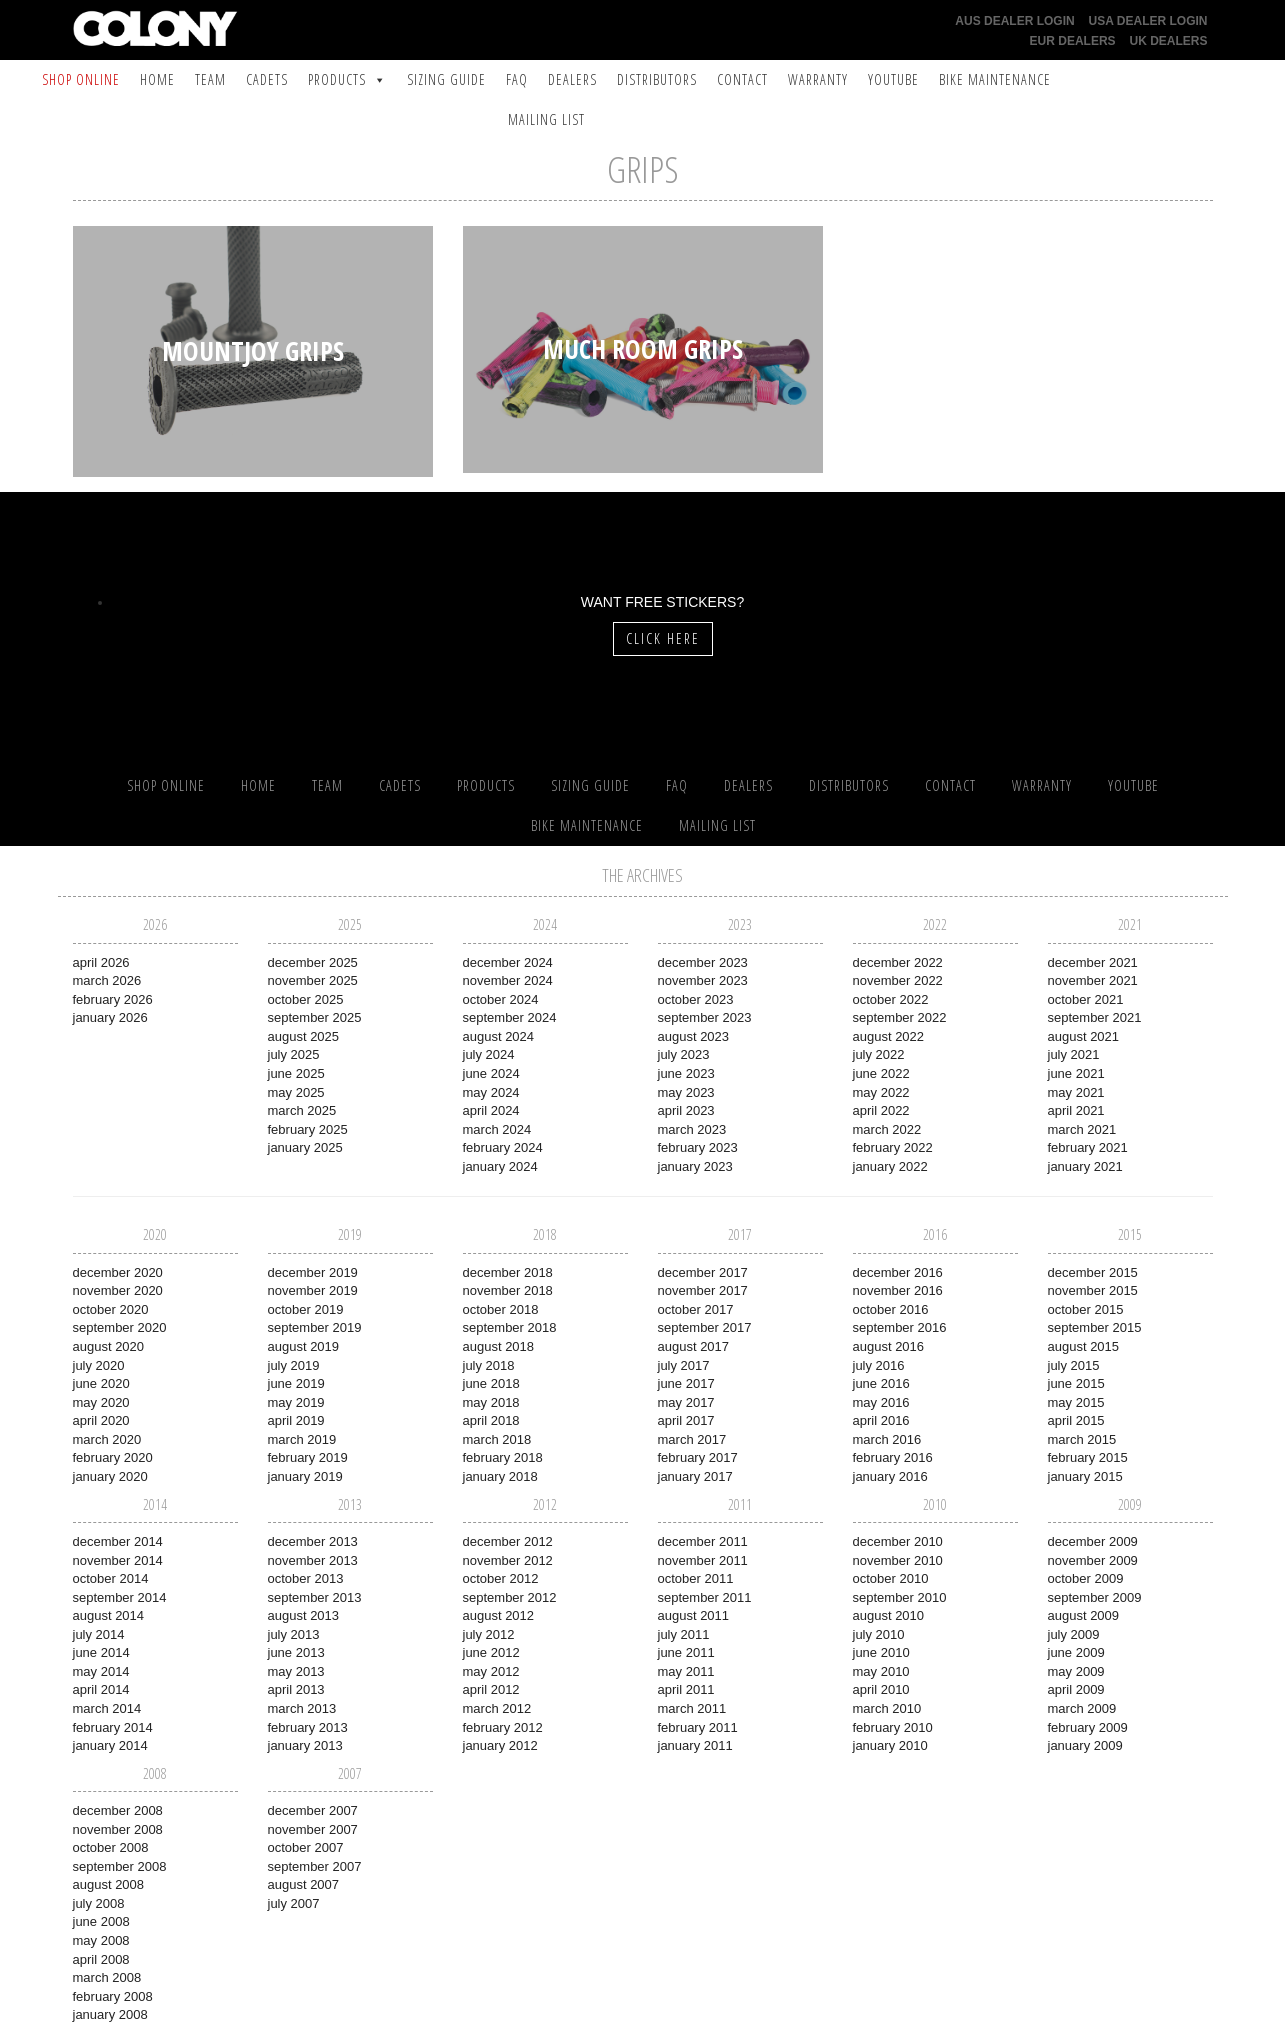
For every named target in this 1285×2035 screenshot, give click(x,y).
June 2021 (1076, 1073)
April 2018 (491, 1420)
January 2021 (1085, 1166)
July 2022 (879, 1054)
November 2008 (118, 1829)
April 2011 (686, 1689)
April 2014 (101, 1689)
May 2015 (1076, 1402)
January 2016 (890, 1476)
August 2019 (304, 1346)
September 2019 (315, 1327)
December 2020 (118, 1272)
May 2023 (686, 1092)
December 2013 (313, 1541)
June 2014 (101, 1652)
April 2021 (1076, 1110)
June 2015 (1076, 1383)
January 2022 (890, 1166)
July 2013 (294, 1634)
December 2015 (1093, 1272)
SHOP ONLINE (81, 79)
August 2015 (1084, 1346)
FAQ (517, 79)
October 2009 (1086, 1578)
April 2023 (686, 1110)
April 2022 (881, 1110)
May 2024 (491, 1092)
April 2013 (296, 1689)
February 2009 (1088, 1727)
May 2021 (1076, 1092)
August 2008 (109, 1884)
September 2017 (705, 1327)
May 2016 (881, 1402)
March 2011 (692, 1708)
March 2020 (107, 1439)
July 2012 (489, 1634)
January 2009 (1085, 1745)
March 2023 (692, 1129)
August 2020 (109, 1346)
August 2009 (1084, 1615)
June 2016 (881, 1383)
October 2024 (501, 999)
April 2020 (101, 1420)
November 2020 (118, 1290)
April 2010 (881, 1689)
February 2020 (113, 1457)
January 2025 (305, 1147)
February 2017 (698, 1457)
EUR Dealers (1073, 41)
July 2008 (99, 1903)
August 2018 (499, 1346)
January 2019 (305, 1476)
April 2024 (491, 1110)
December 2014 (118, 1541)
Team (210, 79)
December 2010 (898, 1541)
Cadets (267, 79)
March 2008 (107, 1977)
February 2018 (503, 1457)
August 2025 (304, 1036)
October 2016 (891, 1309)
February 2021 (1088, 1147)
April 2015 (1076, 1420)
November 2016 (898, 1290)
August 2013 (304, 1615)
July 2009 (1074, 1634)
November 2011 (703, 1560)
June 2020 (101, 1383)
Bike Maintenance (995, 79)
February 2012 (503, 1727)
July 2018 (489, 1365)
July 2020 (99, 1365)
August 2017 (694, 1346)
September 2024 (510, 1017)
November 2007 (313, 1829)
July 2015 (1074, 1365)
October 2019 (306, 1309)
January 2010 (890, 1745)
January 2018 (500, 1476)
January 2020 (110, 1476)
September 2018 (510, 1327)
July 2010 (879, 1634)
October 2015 (1086, 1309)
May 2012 (491, 1671)
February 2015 (1088, 1457)
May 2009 (1076, 1671)
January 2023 (695, 1166)
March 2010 (887, 1708)
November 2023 (703, 980)
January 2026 (110, 1017)
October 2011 (696, 1578)
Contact (742, 79)
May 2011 (686, 1671)
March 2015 (1082, 1439)
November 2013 (313, 1560)
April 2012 (491, 1689)
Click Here (663, 638)
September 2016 (900, 1327)
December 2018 (508, 1272)
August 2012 (499, 1615)
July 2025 (294, 1054)
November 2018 (508, 1290)
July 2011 (684, 1634)
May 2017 (686, 1402)
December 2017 (703, 1272)
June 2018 (491, 1383)
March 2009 (1082, 1708)
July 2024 (489, 1054)
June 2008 (101, 1921)
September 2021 (1095, 1017)
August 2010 (889, 1615)
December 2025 (313, 962)
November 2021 (1093, 980)
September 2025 (315, 1017)
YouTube (893, 79)
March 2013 (302, 1708)
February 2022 (893, 1147)
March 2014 (107, 1708)
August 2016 (889, 1346)
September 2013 (315, 1597)
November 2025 (313, 980)
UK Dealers (1168, 41)
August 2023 (694, 1036)
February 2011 (698, 1727)
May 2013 (296, 1671)
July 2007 (294, 1903)
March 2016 (887, 1439)
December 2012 (508, 1541)
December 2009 (1093, 1541)
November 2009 (1093, 1560)
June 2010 (881, 1652)
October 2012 (501, 1578)
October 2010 (891, 1578)
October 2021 (1086, 999)
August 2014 (109, 1615)
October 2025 (306, 999)
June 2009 (1076, 1652)
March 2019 (302, 1439)
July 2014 (99, 1634)
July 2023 (684, 1054)
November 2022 (898, 980)
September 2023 (705, 1017)
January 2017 (695, 1476)
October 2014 (111, 1578)
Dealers (572, 79)
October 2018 (501, 1309)
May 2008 (101, 1940)
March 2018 (497, 1439)
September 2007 (315, 1866)
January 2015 (1085, 1476)
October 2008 (111, 1847)
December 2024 (508, 962)
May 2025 (296, 1092)
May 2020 (101, 1402)
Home (157, 79)
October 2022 (891, 999)
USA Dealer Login (1148, 21)
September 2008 (120, 1866)
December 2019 (313, 1272)
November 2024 (508, 980)
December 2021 (1093, 962)
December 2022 (898, 962)
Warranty (818, 79)
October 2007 (306, 1847)
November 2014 (118, 1560)
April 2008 (101, 1959)
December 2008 (118, 1810)
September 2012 (510, 1597)
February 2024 (503, 1147)
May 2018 (491, 1402)
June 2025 (296, 1073)
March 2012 (497, 1708)
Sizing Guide (446, 79)
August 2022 (889, 1036)
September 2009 (1095, 1597)
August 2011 (694, 1615)
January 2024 (500, 1166)
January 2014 (110, 1745)
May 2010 (881, 1671)
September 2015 (1095, 1327)
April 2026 (101, 962)
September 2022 (900, 1017)
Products (337, 79)
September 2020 (120, 1327)
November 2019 (313, 1290)
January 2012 (500, 1745)
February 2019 (308, 1457)
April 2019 (296, 1420)
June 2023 (686, 1073)
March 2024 (497, 1129)
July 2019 (294, 1365)
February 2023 (698, 1147)
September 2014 (120, 1597)
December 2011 (703, 1541)
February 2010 (893, 1727)
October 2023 (696, 999)
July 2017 (684, 1365)
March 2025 (302, 1110)
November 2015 (1093, 1290)
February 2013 (308, 1727)
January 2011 (695, 1745)
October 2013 (306, 1578)
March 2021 (1082, 1129)
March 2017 (692, 1439)
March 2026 (107, 980)
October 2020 (111, 1309)
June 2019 (296, 1383)
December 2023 (703, 962)
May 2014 (101, 1671)
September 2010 (900, 1597)
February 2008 (113, 1996)
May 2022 (881, 1092)
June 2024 (491, 1073)
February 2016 (893, 1457)
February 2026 (113, 999)
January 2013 (305, 1745)
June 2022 (881, 1073)
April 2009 (1076, 1689)
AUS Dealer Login (1014, 21)
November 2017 (703, 1290)
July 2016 (879, 1365)
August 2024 (499, 1036)
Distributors (657, 79)
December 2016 (898, 1272)
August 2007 (304, 1884)
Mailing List (546, 119)
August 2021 (1084, 1036)
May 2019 (296, 1402)
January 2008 (110, 2014)
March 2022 (887, 1129)
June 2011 (686, 1652)
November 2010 (898, 1560)
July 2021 (1074, 1054)
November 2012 (508, 1560)
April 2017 (686, 1420)
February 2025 (308, 1129)
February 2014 (113, 1727)
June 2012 (491, 1652)
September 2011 (705, 1597)
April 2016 (881, 1420)
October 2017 (696, 1309)
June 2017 (686, 1383)
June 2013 (296, 1652)
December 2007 (313, 1810)
